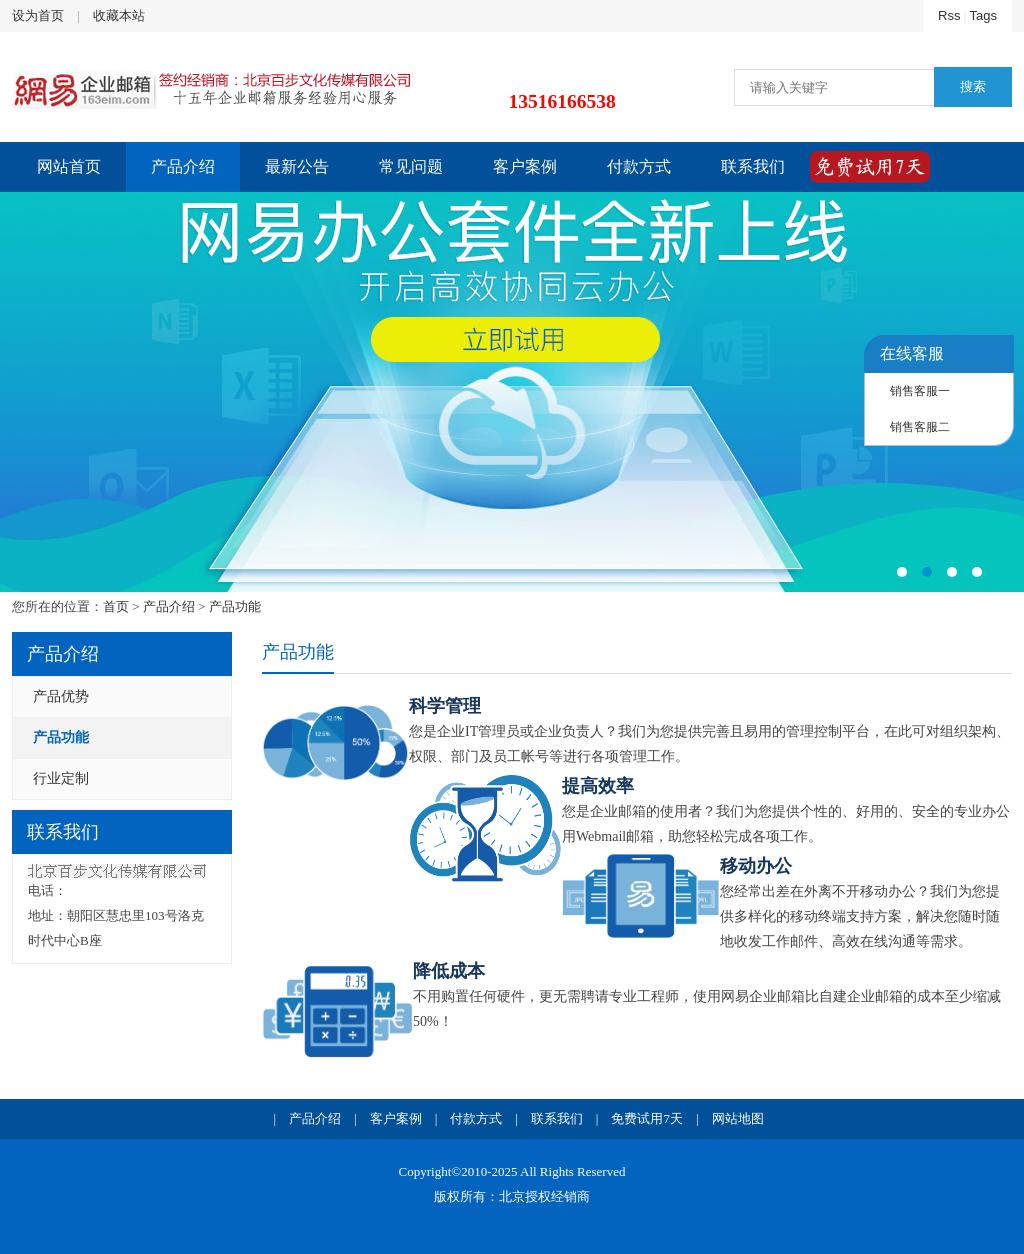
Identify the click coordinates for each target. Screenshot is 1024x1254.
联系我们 (753, 166)
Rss (949, 15)
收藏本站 (119, 15)
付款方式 (639, 166)
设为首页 (38, 15)
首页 (116, 606)
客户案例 (525, 166)
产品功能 (235, 606)
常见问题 (411, 166)
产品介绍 (183, 166)
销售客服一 (920, 391)
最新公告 (297, 166)
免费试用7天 (647, 1118)
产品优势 (61, 696)
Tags (983, 15)
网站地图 (738, 1118)
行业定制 (61, 778)
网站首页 (69, 166)
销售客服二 (920, 427)
